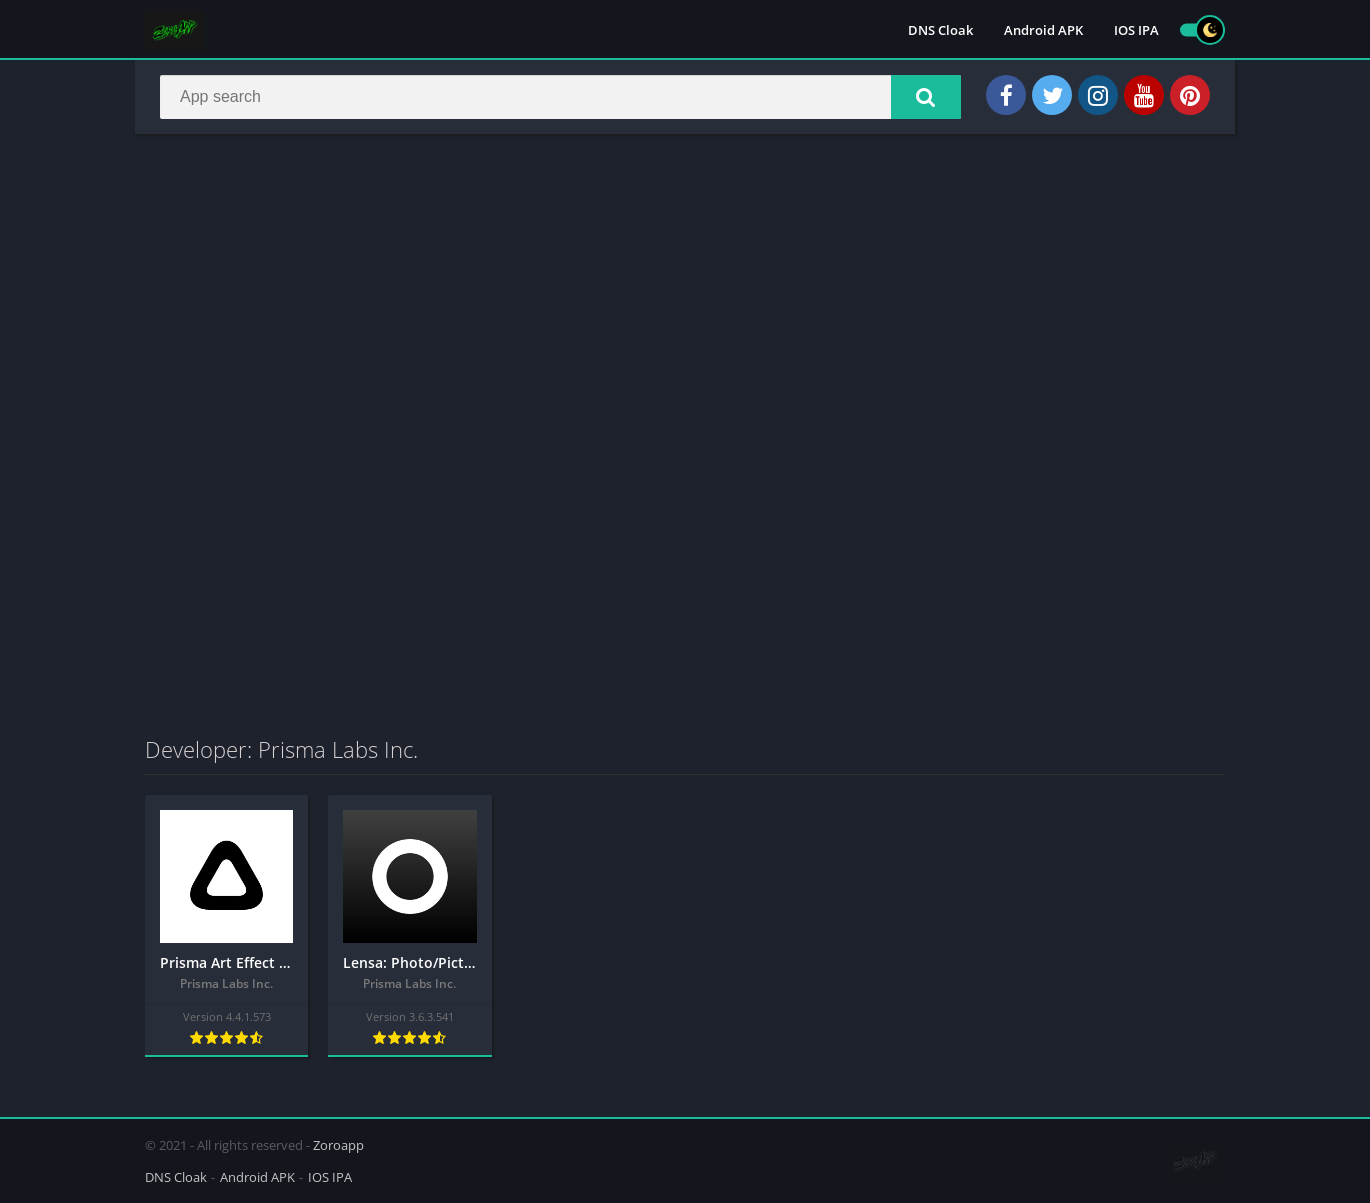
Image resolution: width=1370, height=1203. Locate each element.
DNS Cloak (940, 30)
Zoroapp (338, 1145)
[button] (926, 97)
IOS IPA (1136, 30)
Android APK (1043, 30)
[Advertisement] (685, 294)
